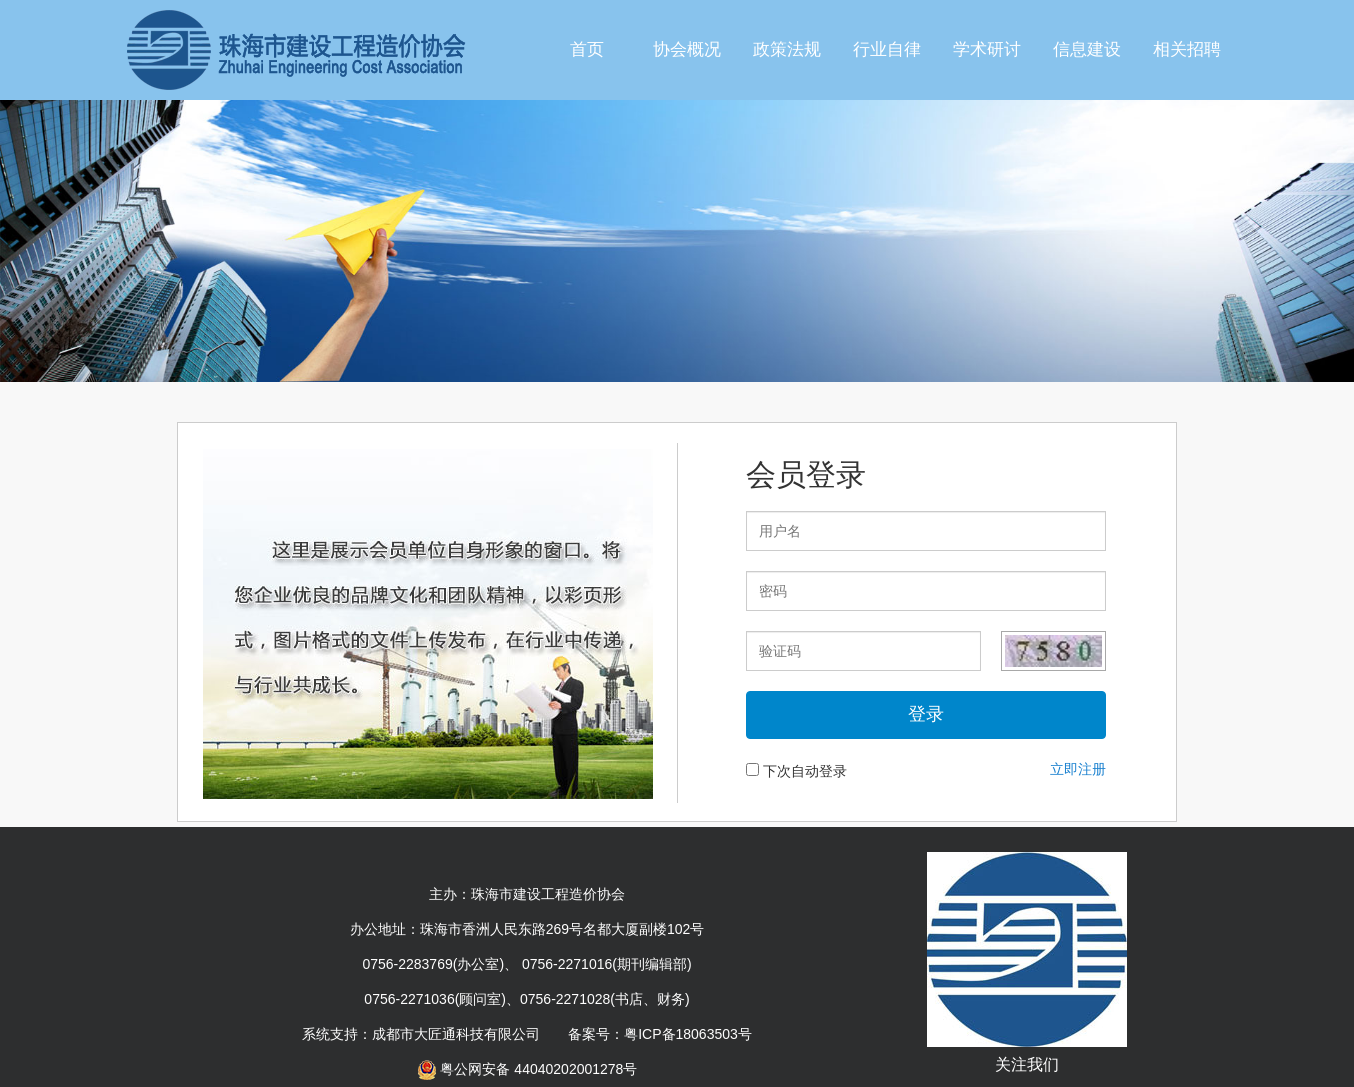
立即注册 (1078, 769)
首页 (587, 49)
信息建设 (1087, 49)
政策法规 (787, 49)
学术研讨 (987, 49)
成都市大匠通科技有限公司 (456, 1034)
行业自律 (887, 49)
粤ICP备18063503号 (688, 1034)
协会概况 (687, 49)
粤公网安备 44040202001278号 (527, 1069)
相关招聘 (1187, 49)
